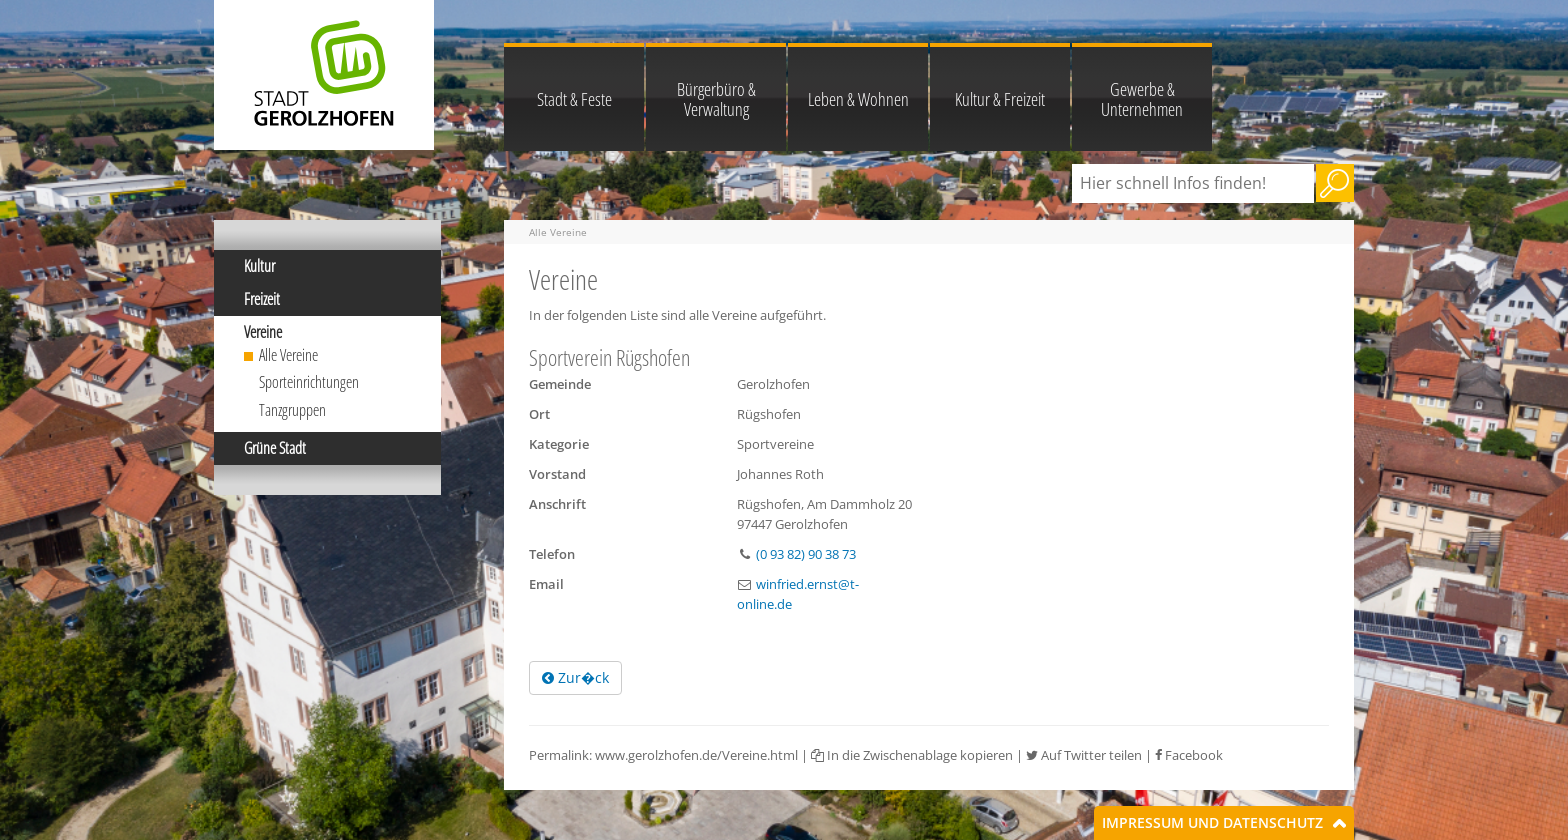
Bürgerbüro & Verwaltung (716, 99)
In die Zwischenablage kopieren (912, 755)
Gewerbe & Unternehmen (1142, 99)
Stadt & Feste (574, 99)
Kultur (259, 266)
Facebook (1189, 755)
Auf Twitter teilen (1084, 755)
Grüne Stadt (275, 448)
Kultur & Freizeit (1000, 99)
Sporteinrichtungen (309, 382)
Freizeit (262, 299)
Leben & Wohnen (858, 99)
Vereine (263, 332)
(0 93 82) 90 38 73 (806, 554)
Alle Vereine (288, 355)
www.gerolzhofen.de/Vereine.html (696, 755)
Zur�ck (575, 677)
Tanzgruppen (292, 410)
